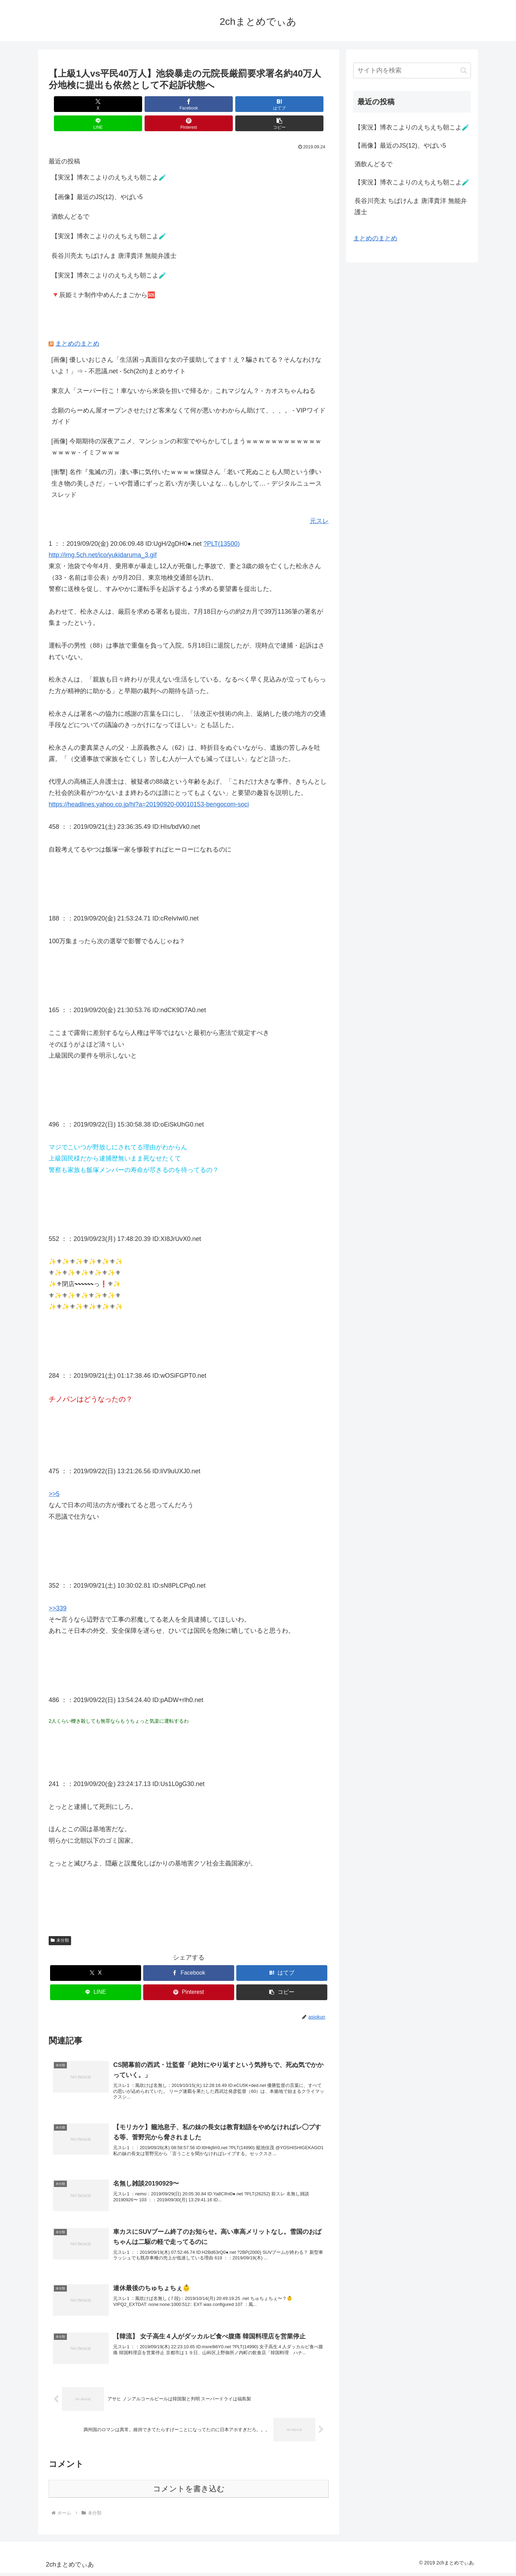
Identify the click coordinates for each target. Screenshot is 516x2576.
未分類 (60, 1921)
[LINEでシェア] (212, 104)
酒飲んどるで (70, 197)
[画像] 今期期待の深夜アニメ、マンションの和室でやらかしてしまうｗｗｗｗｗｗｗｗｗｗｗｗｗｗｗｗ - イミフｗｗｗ (186, 427)
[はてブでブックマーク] (165, 104)
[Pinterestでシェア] (259, 104)
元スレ (319, 501)
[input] (412, 70)
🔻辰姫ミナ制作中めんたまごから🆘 (103, 275)
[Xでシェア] (71, 104)
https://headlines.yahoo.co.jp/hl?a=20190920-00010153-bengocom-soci (149, 785)
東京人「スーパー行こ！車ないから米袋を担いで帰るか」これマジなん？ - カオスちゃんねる (183, 371)
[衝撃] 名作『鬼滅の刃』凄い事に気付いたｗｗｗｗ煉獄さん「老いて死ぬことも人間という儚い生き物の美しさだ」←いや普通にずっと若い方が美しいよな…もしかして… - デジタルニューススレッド (186, 464)
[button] (306, 104)
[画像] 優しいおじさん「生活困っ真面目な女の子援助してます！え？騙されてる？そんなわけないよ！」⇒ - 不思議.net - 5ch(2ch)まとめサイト (186, 346)
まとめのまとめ (77, 324)
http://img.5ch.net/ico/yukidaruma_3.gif (102, 535)
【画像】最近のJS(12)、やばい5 (97, 177)
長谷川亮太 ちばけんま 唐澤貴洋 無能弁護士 (113, 236)
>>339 (58, 1589)
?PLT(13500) (221, 524)
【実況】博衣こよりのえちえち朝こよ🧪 (108, 158)
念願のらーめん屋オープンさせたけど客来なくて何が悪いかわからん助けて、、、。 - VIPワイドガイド (188, 397)
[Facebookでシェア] (118, 104)
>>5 (54, 1474)
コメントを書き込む (189, 2491)
